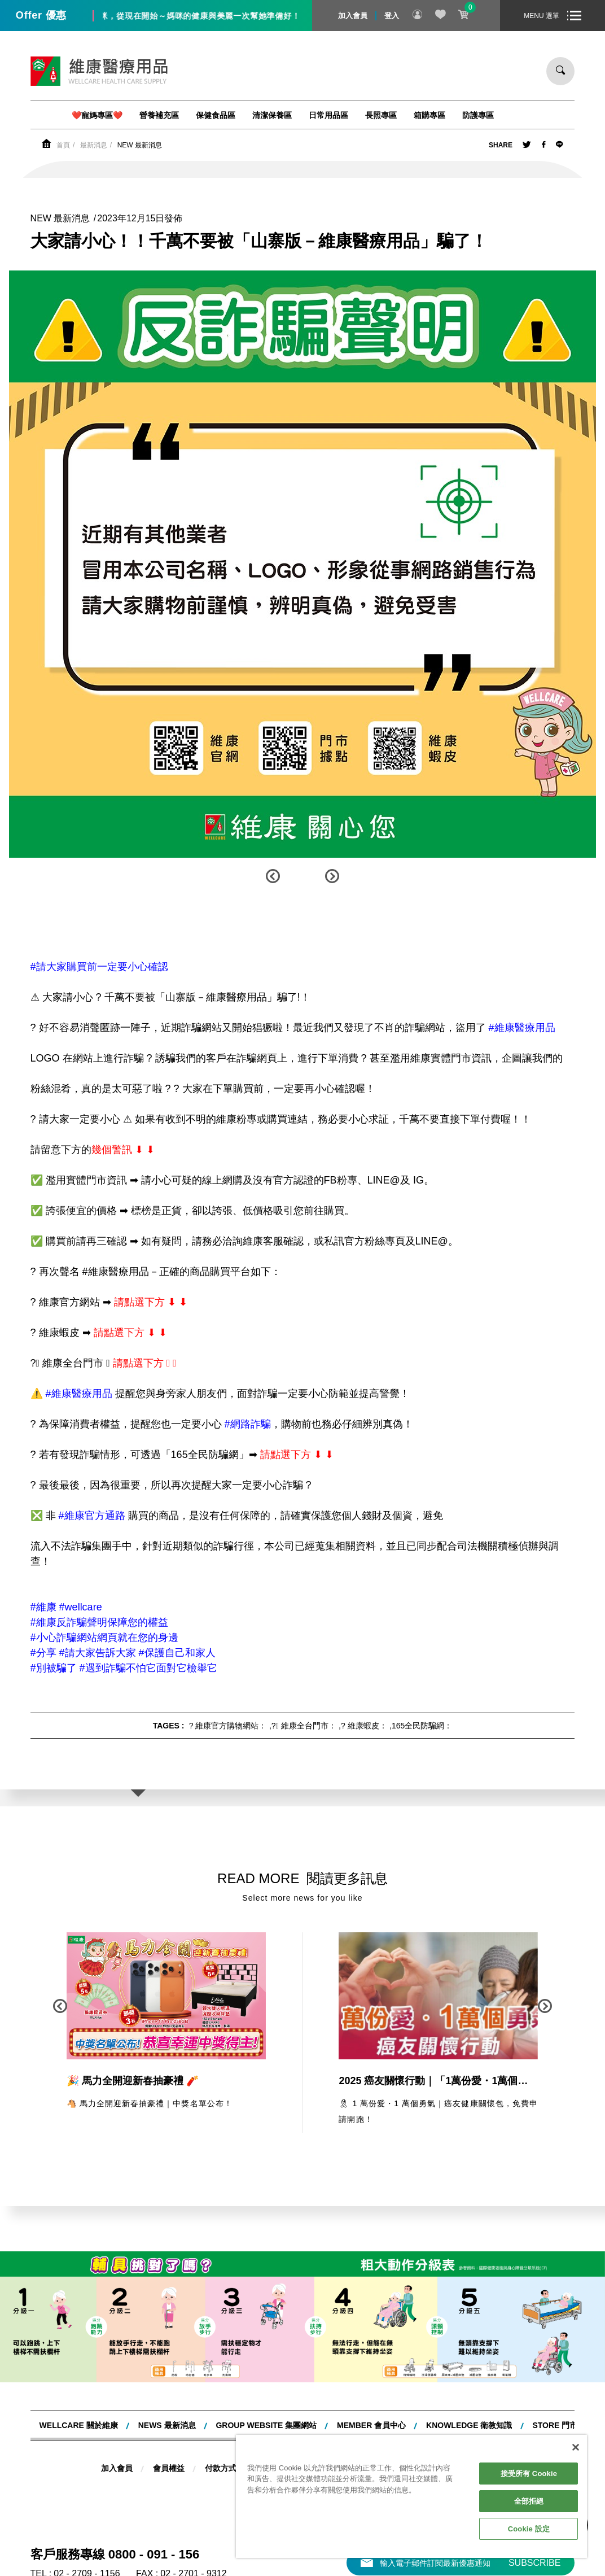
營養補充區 (159, 115)
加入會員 (352, 15)
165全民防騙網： (422, 1725)
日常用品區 (328, 115)
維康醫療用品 (99, 71)
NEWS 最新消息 (167, 2425)
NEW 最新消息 (139, 145)
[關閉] (575, 2447)
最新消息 (93, 145)
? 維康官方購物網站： (228, 1725)
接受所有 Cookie (529, 2473)
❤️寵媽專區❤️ (97, 115)
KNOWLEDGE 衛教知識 (469, 2425)
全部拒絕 (529, 2501)
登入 (391, 15)
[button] (273, 876)
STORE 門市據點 (562, 2425)
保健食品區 (215, 115)
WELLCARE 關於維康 (79, 2425)
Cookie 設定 (529, 2529)
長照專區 (381, 115)
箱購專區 (429, 115)
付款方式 (220, 2468)
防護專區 (478, 115)
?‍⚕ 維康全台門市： (303, 1725)
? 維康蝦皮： (364, 1725)
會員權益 (169, 2468)
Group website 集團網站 (266, 2425)
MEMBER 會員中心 (371, 2425)
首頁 (63, 145)
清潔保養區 (272, 115)
